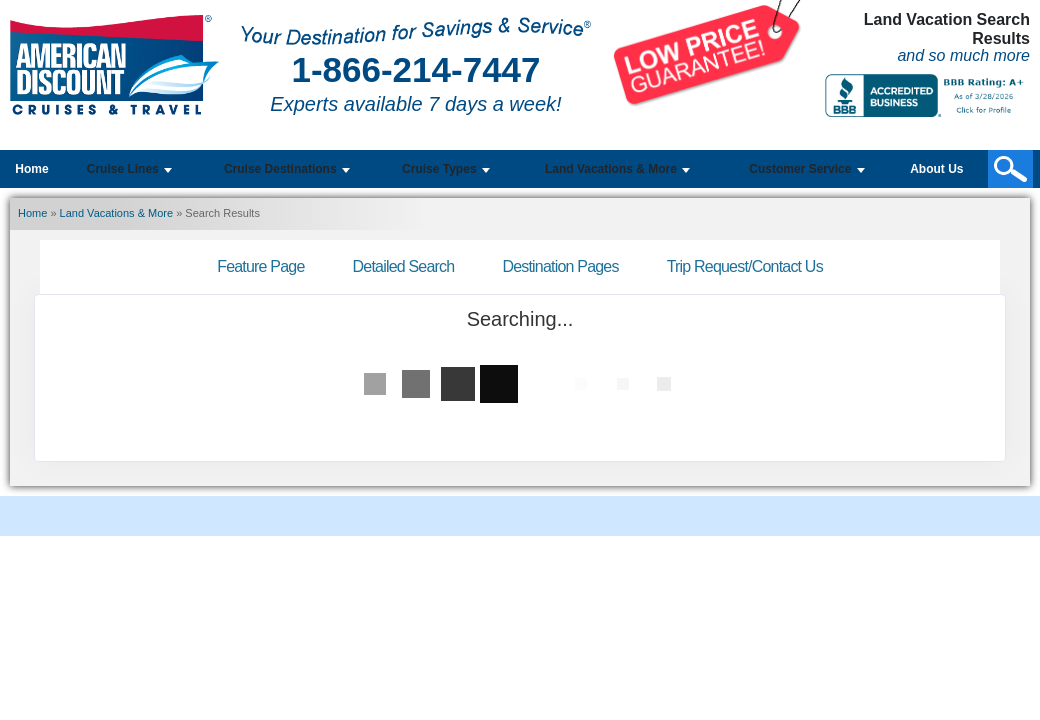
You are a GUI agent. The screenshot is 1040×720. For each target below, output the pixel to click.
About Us (936, 169)
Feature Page (260, 266)
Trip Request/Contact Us (745, 266)
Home (31, 169)
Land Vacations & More (117, 213)
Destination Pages (560, 266)
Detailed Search (404, 266)
